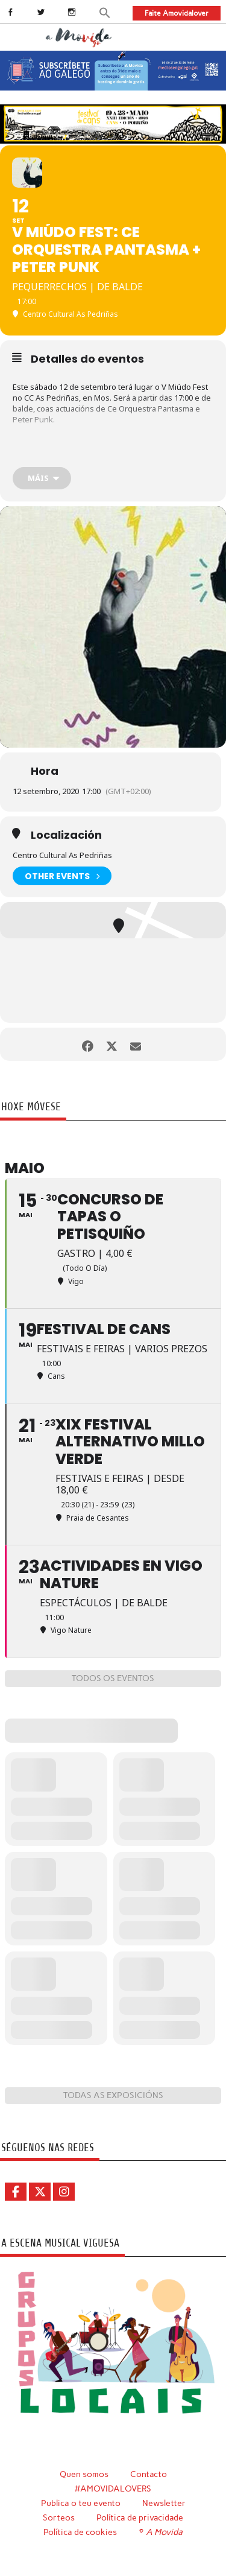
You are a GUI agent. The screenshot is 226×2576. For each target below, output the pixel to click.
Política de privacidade (139, 2517)
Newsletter (164, 2503)
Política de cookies (80, 2532)
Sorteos (59, 2517)
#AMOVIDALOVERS (113, 2488)
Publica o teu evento (81, 2503)
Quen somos (84, 2474)
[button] (105, 12)
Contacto (148, 2474)
